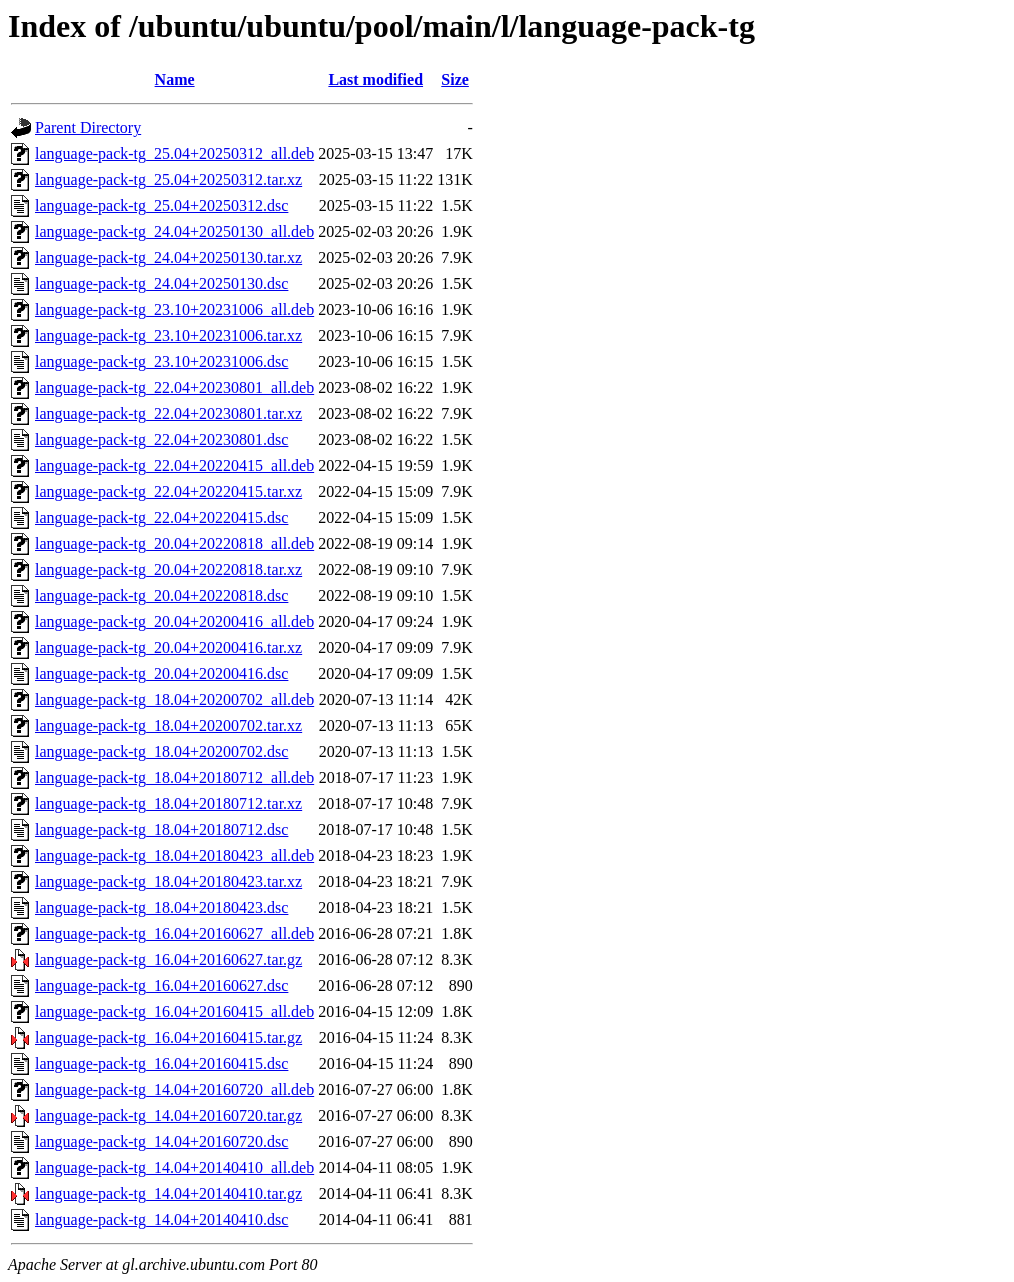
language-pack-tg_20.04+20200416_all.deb (174, 621)
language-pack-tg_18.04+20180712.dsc (161, 829)
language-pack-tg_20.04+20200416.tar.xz (168, 647)
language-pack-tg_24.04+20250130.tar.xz (168, 257)
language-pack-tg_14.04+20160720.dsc (161, 1141)
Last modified (375, 79)
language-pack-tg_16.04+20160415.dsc (161, 1063)
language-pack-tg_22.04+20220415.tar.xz (168, 491)
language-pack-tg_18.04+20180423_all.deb (174, 855)
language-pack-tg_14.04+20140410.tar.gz (168, 1193)
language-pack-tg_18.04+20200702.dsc (161, 751)
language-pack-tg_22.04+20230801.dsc (161, 439)
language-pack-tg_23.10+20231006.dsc (161, 361)
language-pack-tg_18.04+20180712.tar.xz (168, 803)
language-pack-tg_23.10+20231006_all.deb (174, 309)
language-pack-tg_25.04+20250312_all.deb (174, 153)
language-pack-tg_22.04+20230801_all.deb (174, 387)
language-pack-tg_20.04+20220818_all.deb (174, 543)
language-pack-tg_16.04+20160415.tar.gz (168, 1037)
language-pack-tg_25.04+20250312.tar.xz (168, 179)
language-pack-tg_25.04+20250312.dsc (161, 205)
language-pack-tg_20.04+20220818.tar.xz (168, 569)
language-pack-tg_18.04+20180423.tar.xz (168, 881)
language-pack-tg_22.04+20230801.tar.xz (168, 413)
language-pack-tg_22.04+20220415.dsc (161, 517)
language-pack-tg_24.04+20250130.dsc (161, 283)
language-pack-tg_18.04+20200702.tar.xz (168, 725)
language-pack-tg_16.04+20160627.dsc (161, 985)
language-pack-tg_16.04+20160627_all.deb (174, 933)
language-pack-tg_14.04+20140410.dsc (161, 1219)
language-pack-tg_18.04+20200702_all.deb (174, 699)
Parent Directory (88, 127)
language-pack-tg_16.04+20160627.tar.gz (168, 959)
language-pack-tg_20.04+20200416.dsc (161, 673)
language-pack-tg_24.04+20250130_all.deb (174, 231)
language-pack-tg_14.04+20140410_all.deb (174, 1167)
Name (175, 79)
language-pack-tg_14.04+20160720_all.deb (174, 1089)
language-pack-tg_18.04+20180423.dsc (161, 907)
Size (455, 79)
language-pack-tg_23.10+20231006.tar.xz (168, 335)
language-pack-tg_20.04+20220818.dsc (161, 595)
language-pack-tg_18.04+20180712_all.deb (174, 777)
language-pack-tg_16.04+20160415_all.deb (174, 1011)
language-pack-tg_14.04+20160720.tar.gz (168, 1115)
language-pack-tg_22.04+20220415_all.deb (174, 465)
